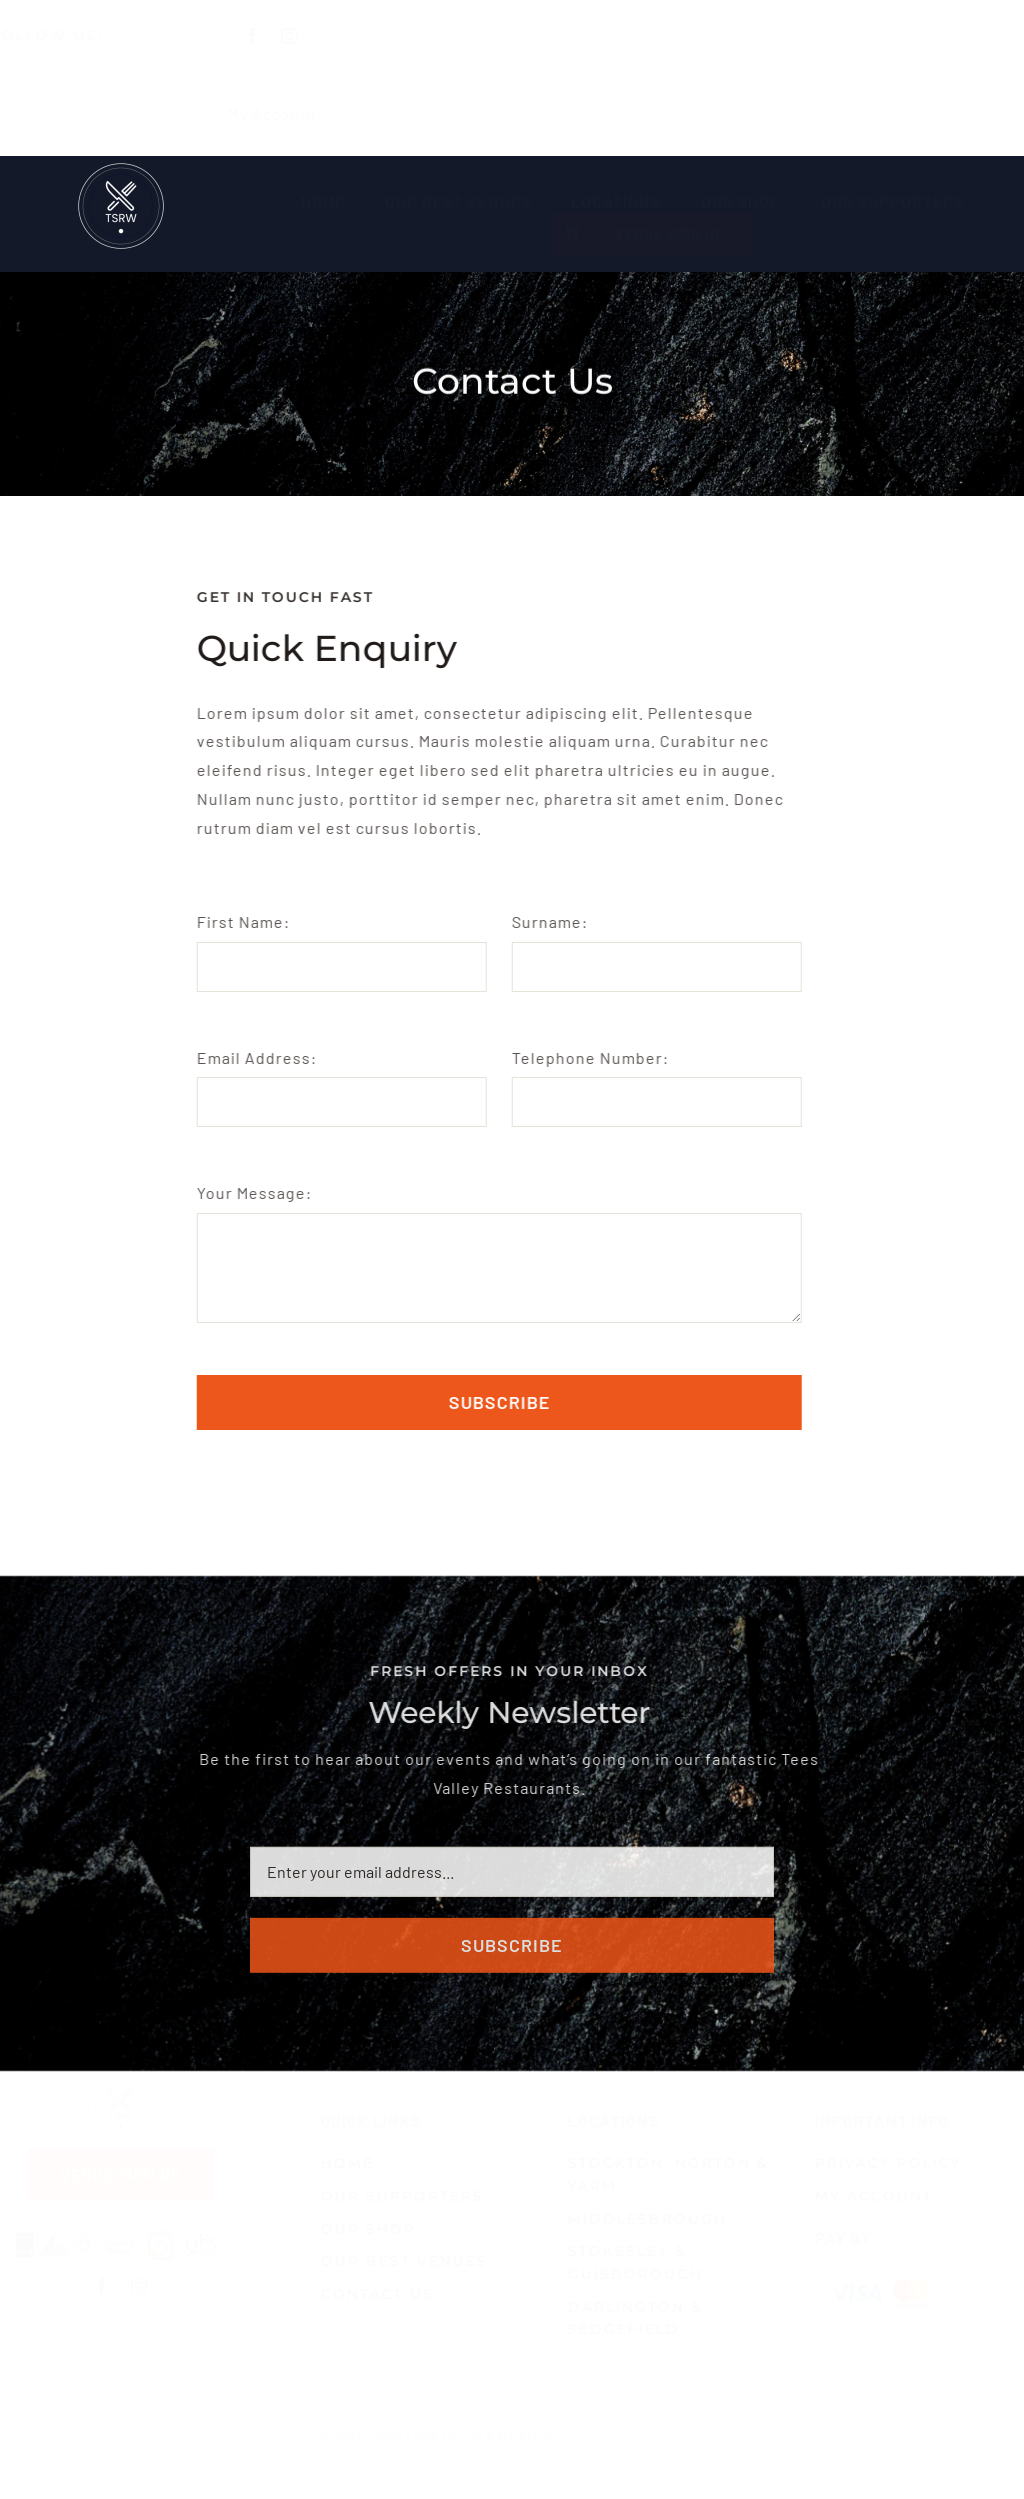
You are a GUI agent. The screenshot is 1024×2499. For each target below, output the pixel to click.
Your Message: (252, 1192)
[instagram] (307, 36)
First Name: (241, 921)
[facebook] (270, 36)
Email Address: (255, 1057)
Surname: (547, 921)
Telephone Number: (587, 1057)
